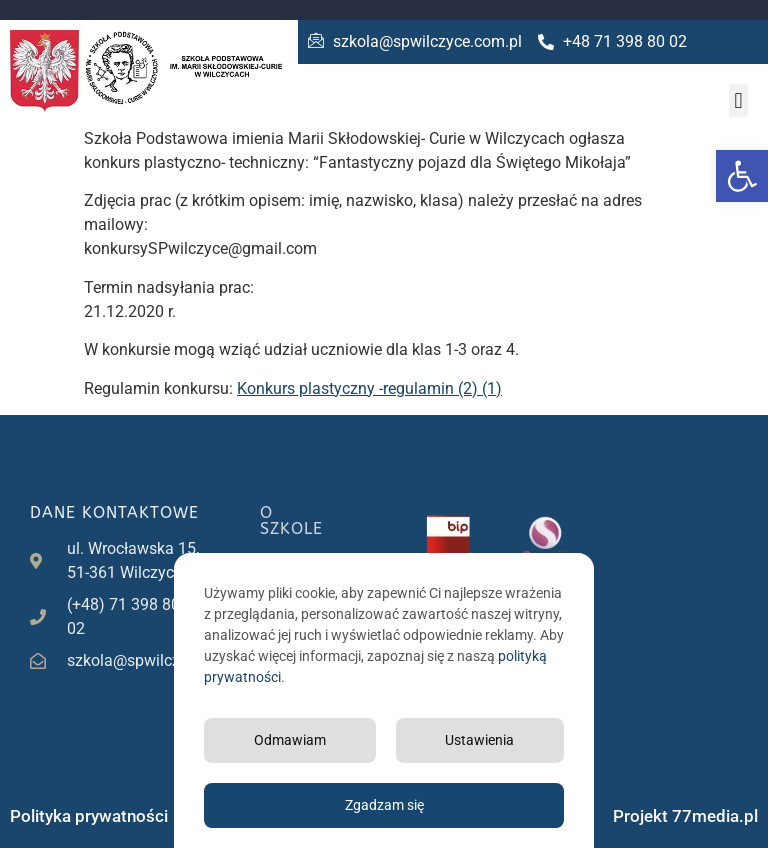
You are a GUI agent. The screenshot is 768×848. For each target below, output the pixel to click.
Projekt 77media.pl (685, 816)
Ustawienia (479, 740)
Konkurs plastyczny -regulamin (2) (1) (369, 388)
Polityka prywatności (89, 816)
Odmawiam (290, 740)
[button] (742, 176)
